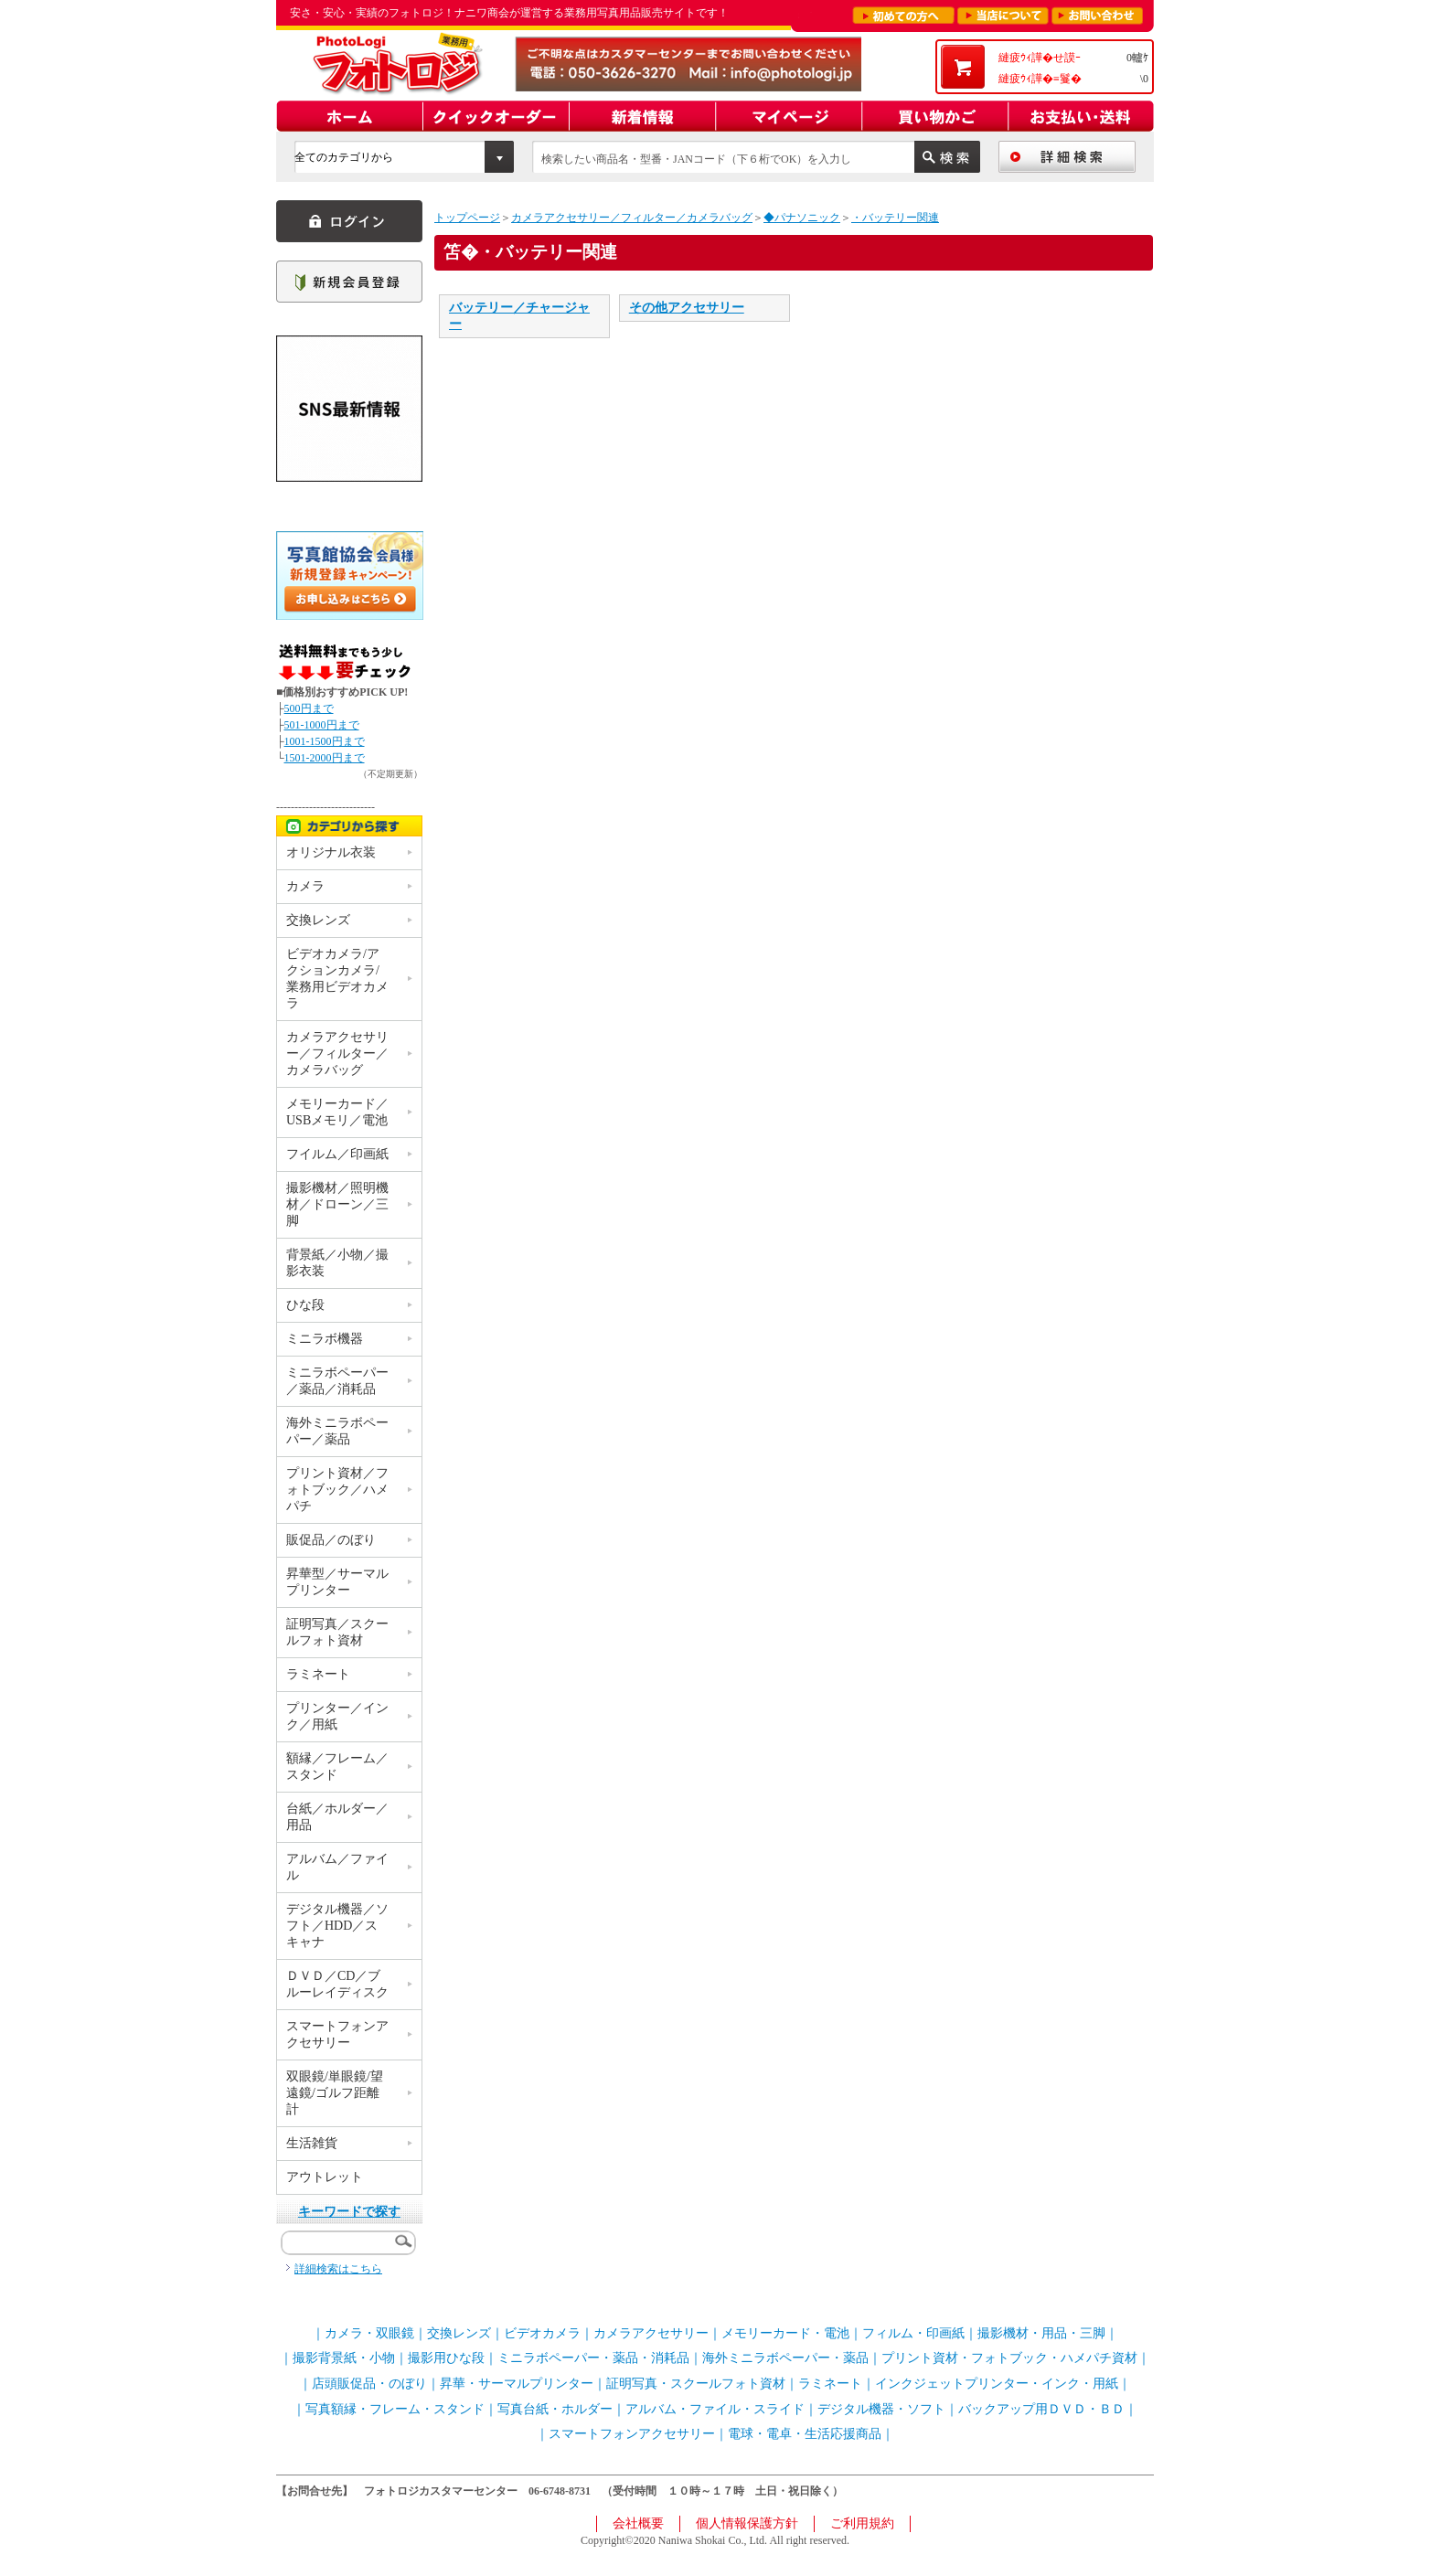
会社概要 (638, 2523)
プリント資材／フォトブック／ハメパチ (337, 1489)
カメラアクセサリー (651, 2333)
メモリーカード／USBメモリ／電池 (337, 1112)
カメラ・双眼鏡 (369, 2333)
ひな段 (305, 1305)
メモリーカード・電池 (785, 2333)
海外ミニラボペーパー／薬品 (337, 1431)
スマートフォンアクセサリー (337, 2034)
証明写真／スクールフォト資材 (337, 1632)
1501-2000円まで (324, 757)
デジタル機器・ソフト (881, 2409)
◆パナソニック (801, 217)
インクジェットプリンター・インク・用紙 (996, 2383)
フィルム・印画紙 (913, 2333)
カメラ (305, 886)
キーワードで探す (349, 2212)
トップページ (467, 217)
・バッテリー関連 (895, 217)
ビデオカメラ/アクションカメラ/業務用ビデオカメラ (337, 978)
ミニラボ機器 (324, 1339)
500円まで (309, 708)
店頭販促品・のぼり (369, 2383)
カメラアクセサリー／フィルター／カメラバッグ (631, 217)
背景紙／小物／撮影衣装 (337, 1263)
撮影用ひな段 (446, 2358)
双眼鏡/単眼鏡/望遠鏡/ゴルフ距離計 (334, 2093)
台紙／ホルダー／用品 (337, 1817)
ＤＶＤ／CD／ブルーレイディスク (337, 1984)
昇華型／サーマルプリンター (337, 1582)
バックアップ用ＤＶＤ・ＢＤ (1041, 2409)
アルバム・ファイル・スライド (715, 2409)
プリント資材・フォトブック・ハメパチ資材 (1009, 2358)
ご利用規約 (862, 2523)
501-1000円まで (321, 725)
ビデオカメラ (542, 2333)
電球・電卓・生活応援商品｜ (811, 2434)
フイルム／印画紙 (337, 1154)
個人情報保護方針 (747, 2523)
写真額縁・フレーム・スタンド (395, 2409)
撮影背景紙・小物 (344, 2358)
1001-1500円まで (324, 741)
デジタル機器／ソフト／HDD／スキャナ (337, 1925)
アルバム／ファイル (337, 1867)
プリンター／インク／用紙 (337, 1716)
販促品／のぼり (331, 1540)
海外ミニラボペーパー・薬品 (785, 2358)
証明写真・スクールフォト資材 (695, 2383)
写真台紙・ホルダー (555, 2409)
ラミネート (318, 1674)
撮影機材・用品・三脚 (1041, 2333)
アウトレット (324, 2177)
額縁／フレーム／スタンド (337, 1766)
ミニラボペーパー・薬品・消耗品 (593, 2358)
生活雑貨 (311, 2143)
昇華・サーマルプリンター (516, 2383)
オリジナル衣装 (331, 852)
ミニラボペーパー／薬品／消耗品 (337, 1381)
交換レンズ (318, 920)
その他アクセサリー (686, 307)
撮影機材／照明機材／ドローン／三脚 (337, 1204)
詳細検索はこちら (338, 2268)
